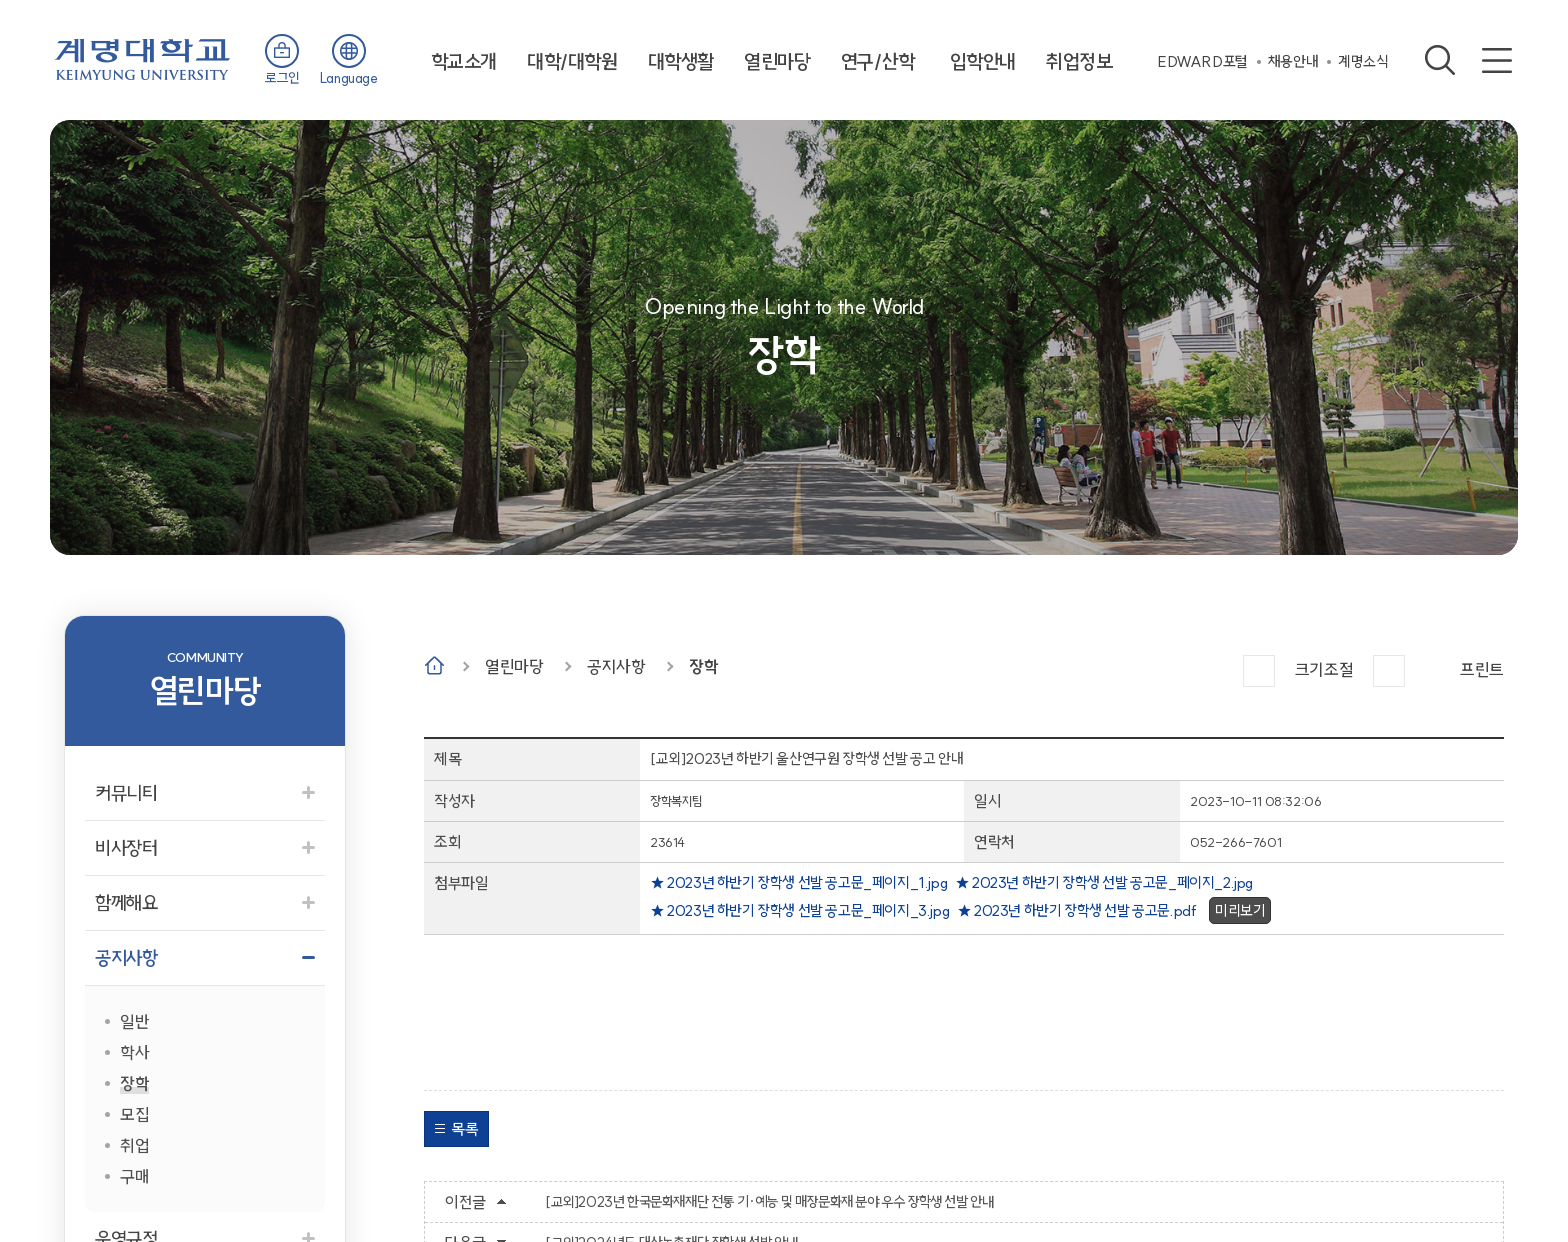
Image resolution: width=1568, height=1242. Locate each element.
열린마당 (777, 61)
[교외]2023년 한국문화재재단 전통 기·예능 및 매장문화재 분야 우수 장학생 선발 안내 (769, 1202)
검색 (1440, 60)
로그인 (282, 78)
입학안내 (983, 61)
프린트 (1482, 669)
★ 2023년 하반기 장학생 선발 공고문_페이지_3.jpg (799, 910)
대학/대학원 (572, 61)
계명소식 (1363, 61)
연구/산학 (878, 61)
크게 (1259, 671)
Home (434, 665)
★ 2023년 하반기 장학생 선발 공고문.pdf (1077, 910)
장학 (703, 666)
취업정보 (1079, 61)
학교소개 (464, 61)
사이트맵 (1497, 60)
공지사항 (616, 666)
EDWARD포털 (1203, 61)
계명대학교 (142, 57)
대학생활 (681, 61)
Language (349, 78)
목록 (464, 1129)
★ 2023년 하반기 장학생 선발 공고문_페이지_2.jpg (1104, 882)
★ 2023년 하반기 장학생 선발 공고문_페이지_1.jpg (798, 882)
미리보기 (1240, 910)
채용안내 (1293, 61)
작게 (1389, 671)
